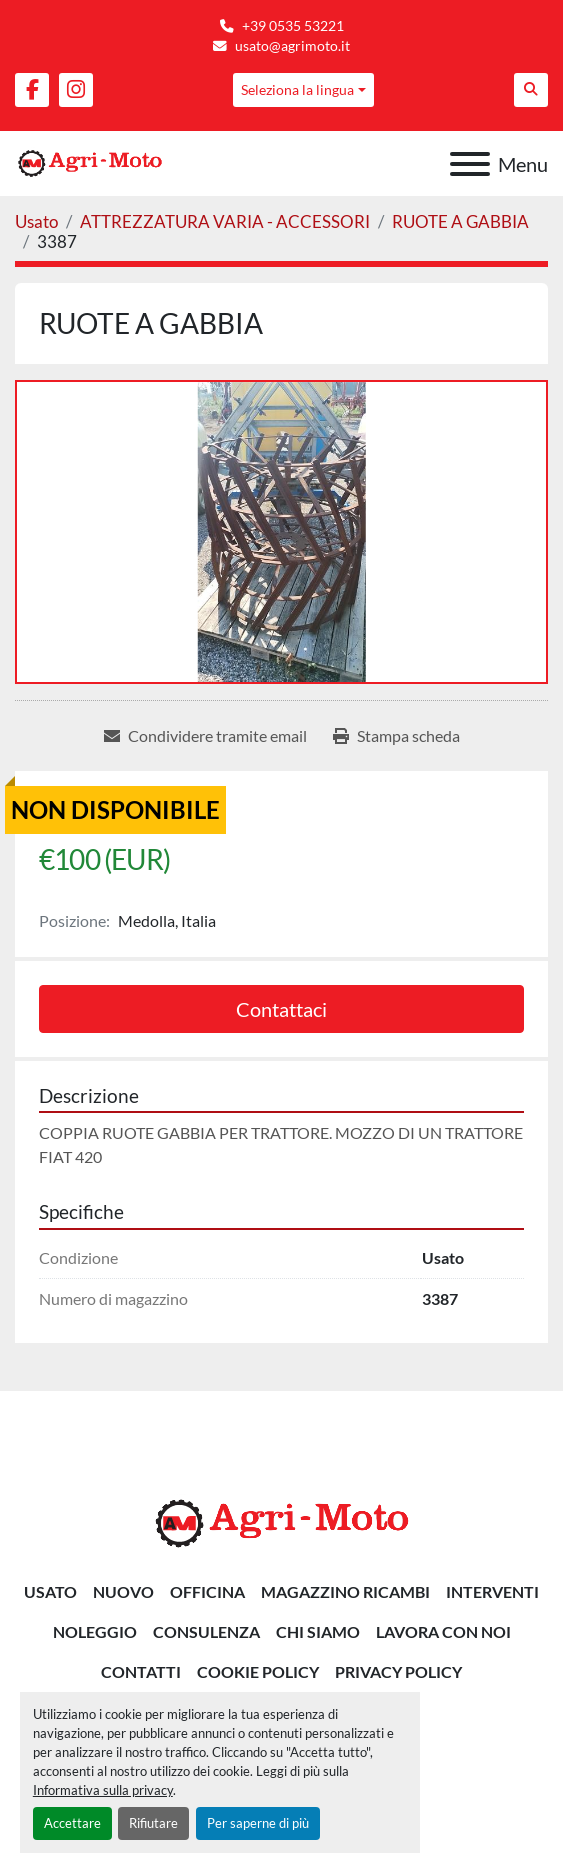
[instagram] (76, 90)
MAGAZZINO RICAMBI (345, 1591)
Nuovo (123, 1591)
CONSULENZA (206, 1631)
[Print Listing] (396, 736)
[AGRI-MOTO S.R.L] (282, 1520)
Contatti (141, 1671)
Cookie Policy (258, 1671)
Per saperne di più (258, 1823)
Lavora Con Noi (443, 1631)
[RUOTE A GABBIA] (460, 221)
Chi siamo (318, 1631)
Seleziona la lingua (297, 89)
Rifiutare (153, 1823)
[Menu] (470, 164)
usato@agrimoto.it (292, 46)
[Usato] (36, 221)
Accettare (72, 1823)
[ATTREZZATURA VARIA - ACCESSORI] (225, 221)
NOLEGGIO (95, 1631)
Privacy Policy (398, 1671)
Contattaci (281, 1009)
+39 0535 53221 (293, 26)
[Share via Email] (205, 736)
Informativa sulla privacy (103, 1790)
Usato (50, 1591)
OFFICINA (207, 1591)
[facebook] (32, 90)
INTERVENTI (492, 1591)
